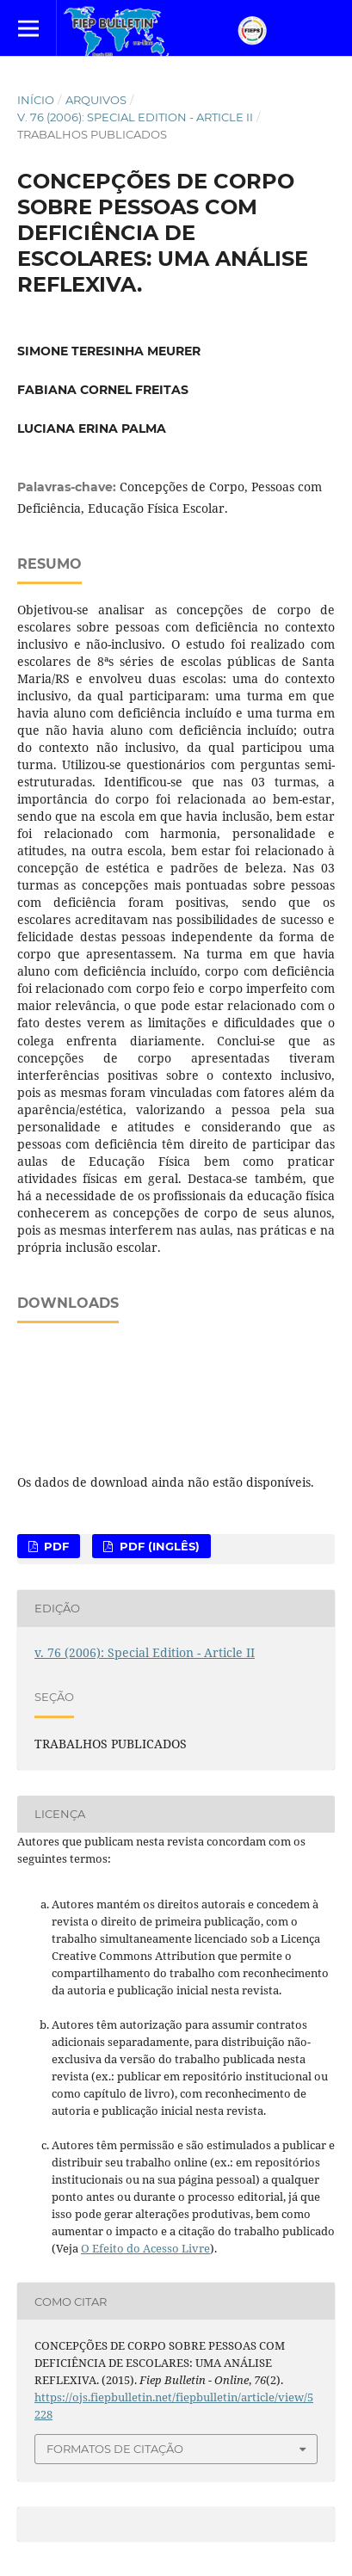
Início (35, 100)
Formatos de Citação (114, 2449)
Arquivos (96, 100)
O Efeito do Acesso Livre (145, 2248)
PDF (54, 1546)
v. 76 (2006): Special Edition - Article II (135, 117)
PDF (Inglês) (158, 1546)
